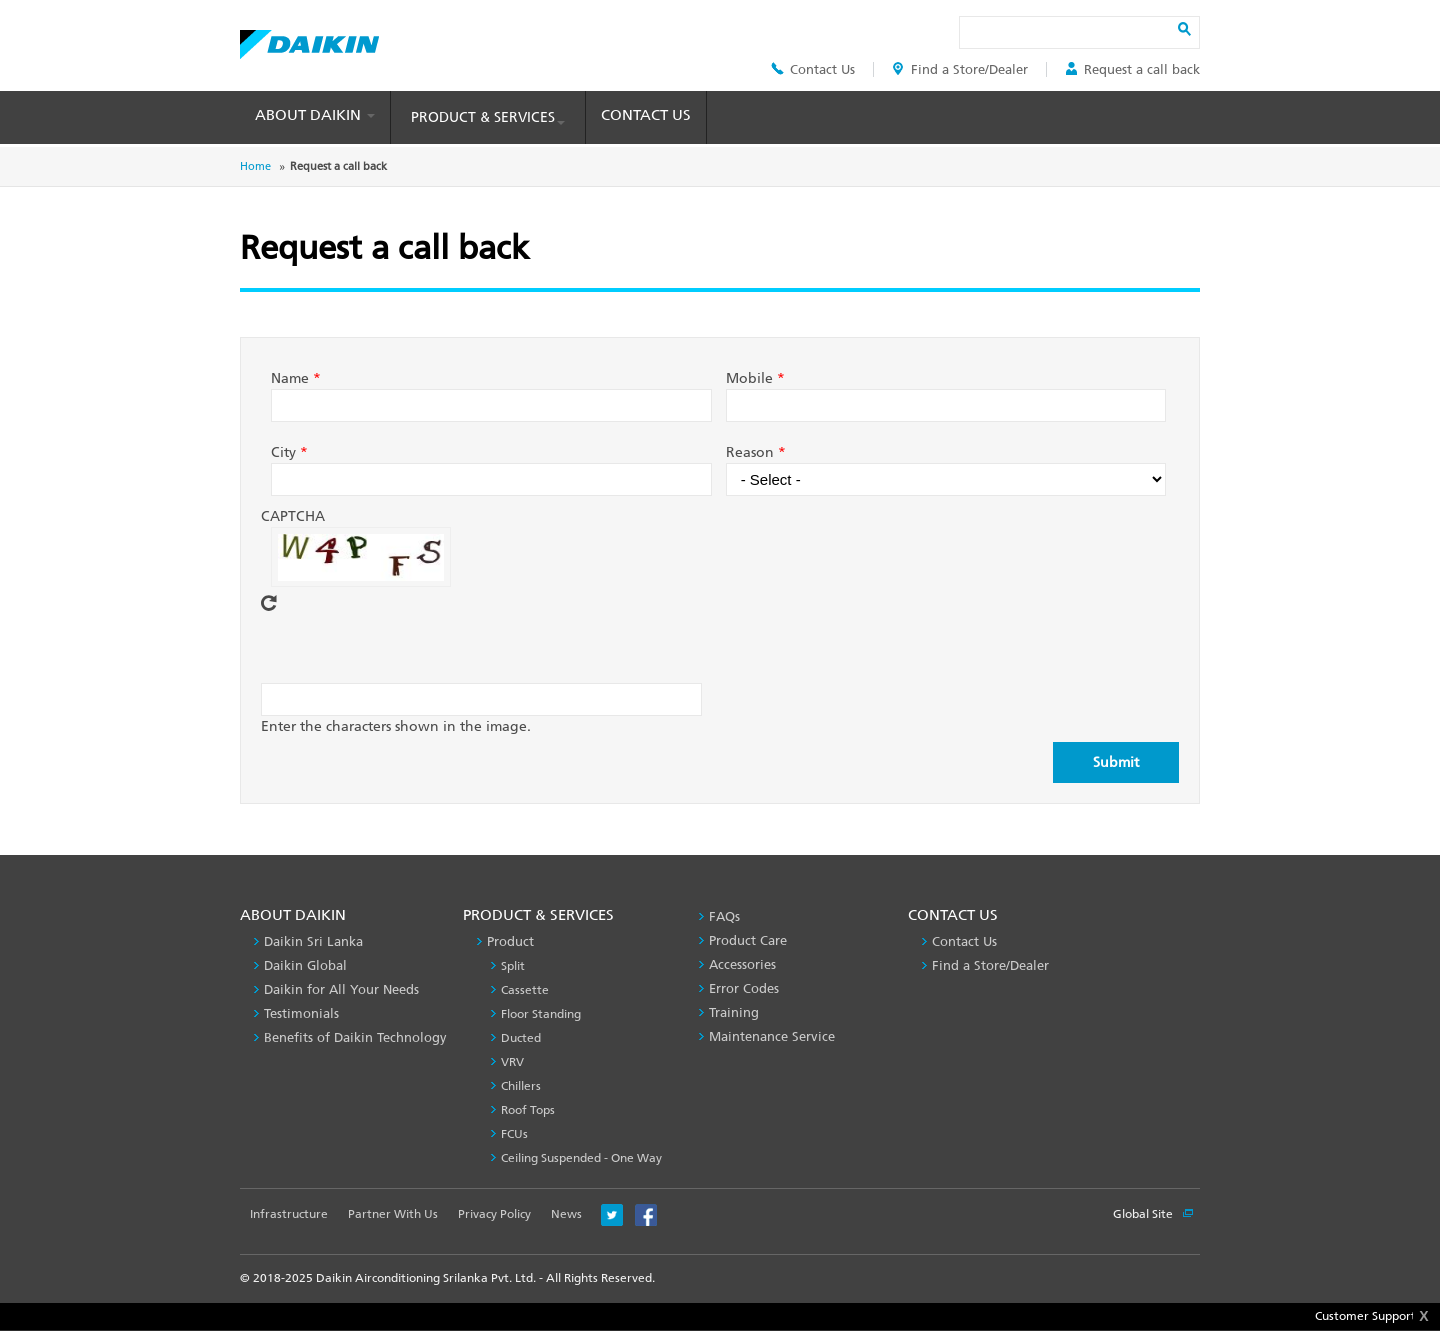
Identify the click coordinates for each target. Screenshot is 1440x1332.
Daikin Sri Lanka (313, 941)
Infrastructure (289, 1214)
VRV (512, 1062)
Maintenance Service (772, 1036)
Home (255, 166)
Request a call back (1132, 69)
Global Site (1153, 1214)
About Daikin (315, 115)
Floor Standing (541, 1014)
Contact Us (813, 69)
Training (734, 1012)
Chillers (521, 1086)
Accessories (742, 964)
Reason (756, 452)
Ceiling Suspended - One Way (581, 1158)
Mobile (755, 378)
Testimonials (301, 1013)
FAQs (724, 916)
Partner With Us (393, 1214)
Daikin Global (305, 965)
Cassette (525, 990)
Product (510, 941)
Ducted (521, 1038)
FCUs (514, 1134)
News (566, 1214)
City (289, 452)
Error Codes (744, 988)
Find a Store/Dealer (960, 69)
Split (513, 966)
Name (296, 378)
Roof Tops (528, 1110)
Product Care (748, 940)
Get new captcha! (269, 603)
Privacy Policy (494, 1214)
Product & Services (488, 117)
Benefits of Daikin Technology (355, 1037)
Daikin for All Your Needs (341, 989)
